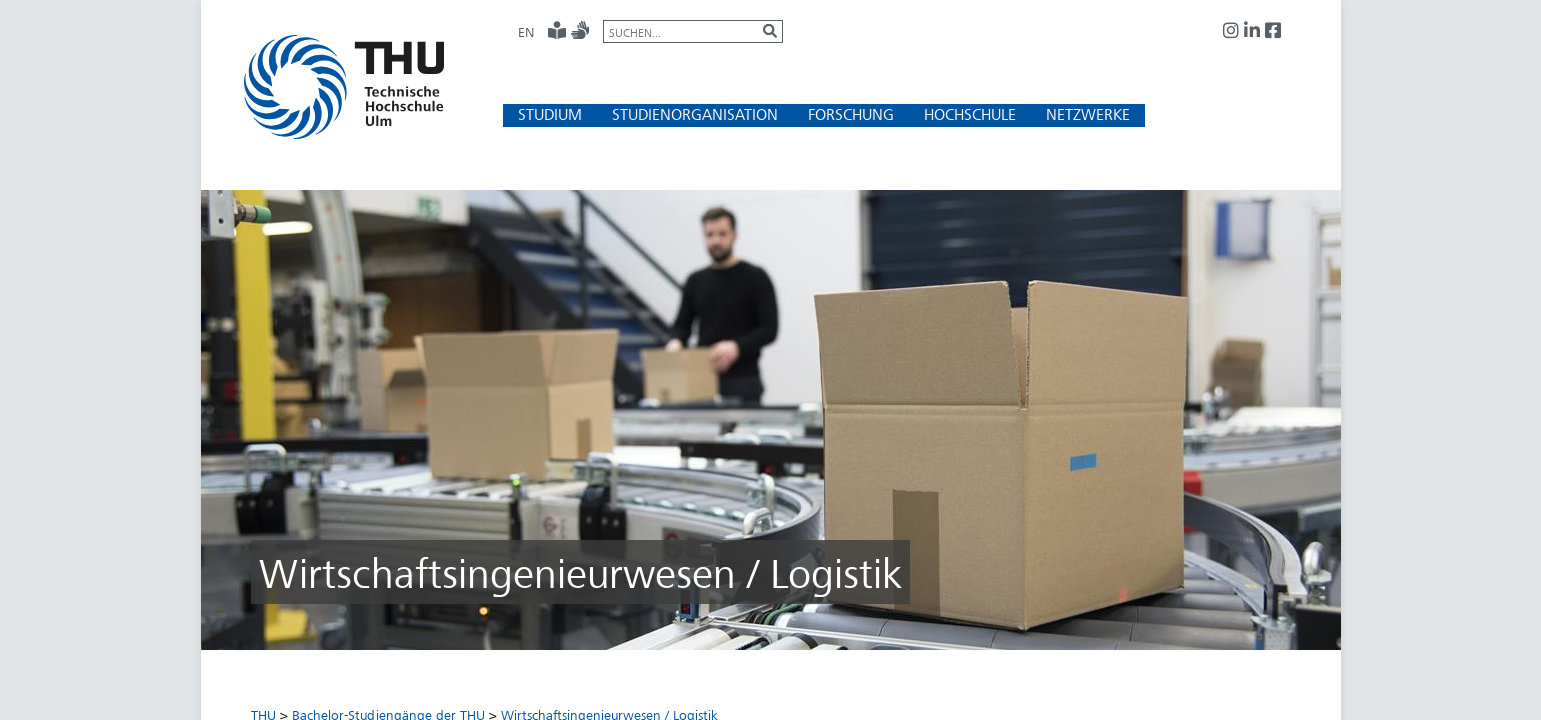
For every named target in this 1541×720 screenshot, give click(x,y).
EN (526, 32)
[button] (550, 114)
